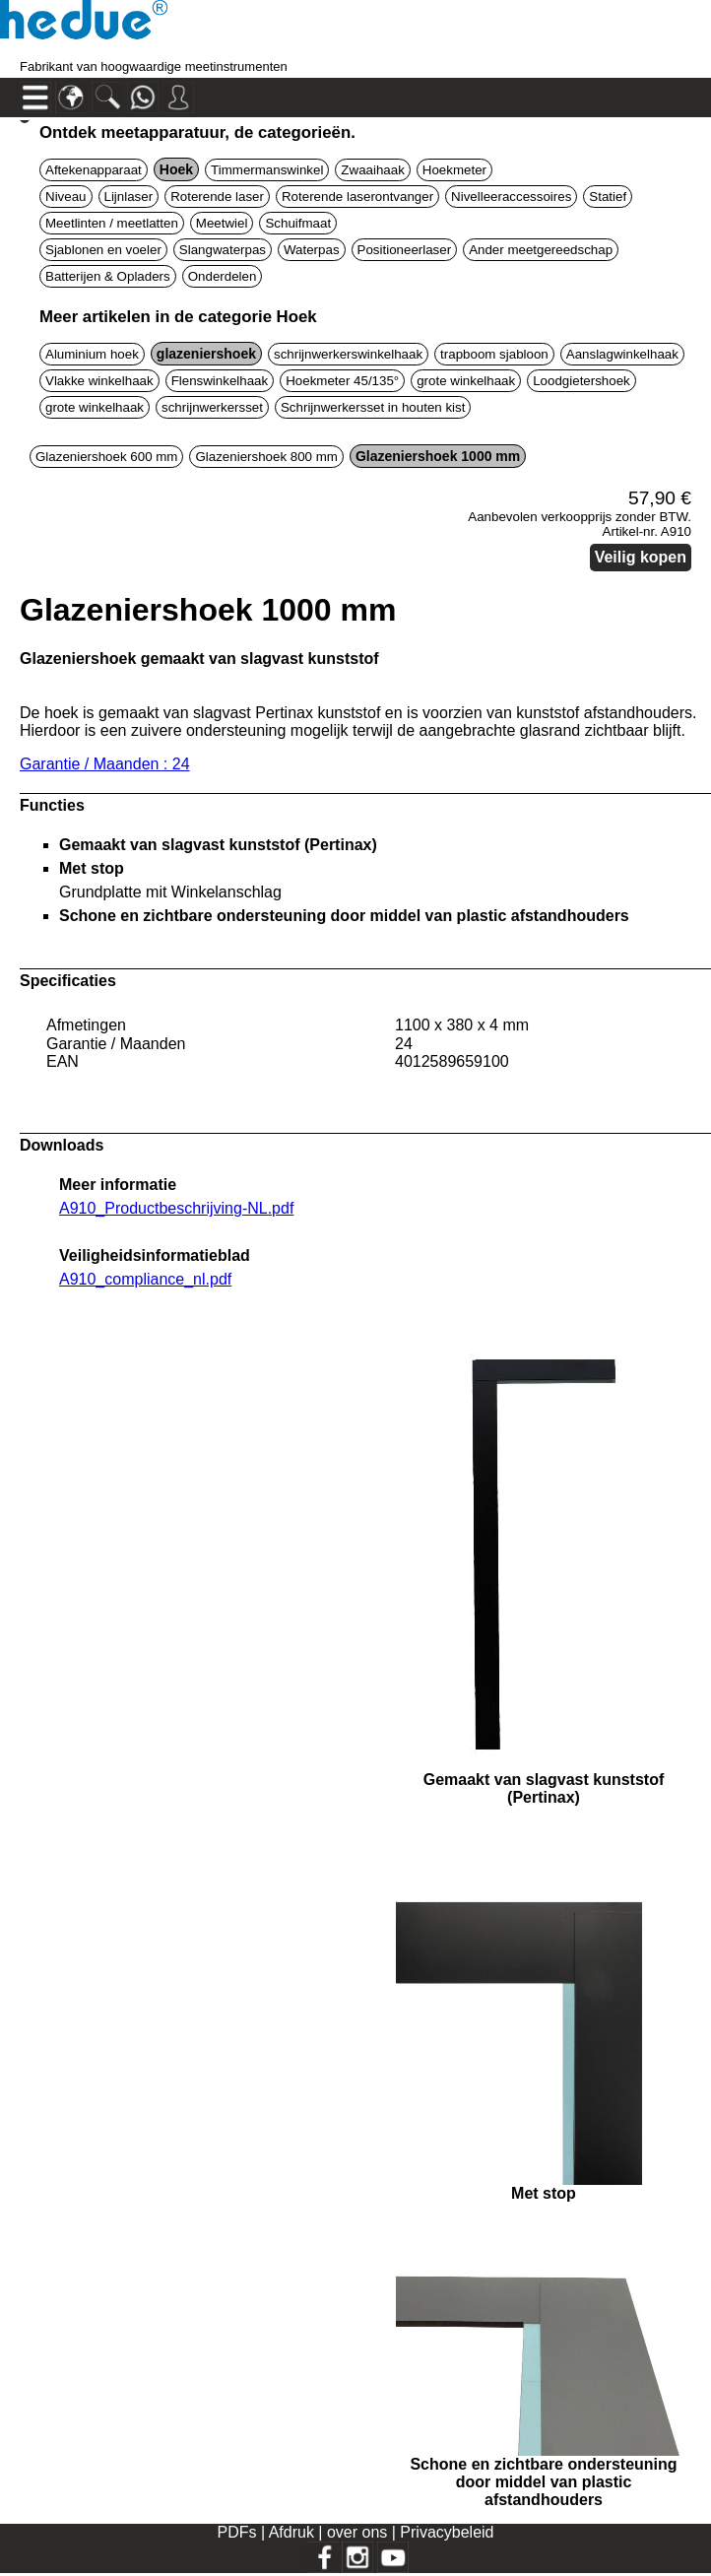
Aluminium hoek (92, 354)
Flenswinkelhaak (220, 380)
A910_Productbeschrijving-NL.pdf (176, 1208)
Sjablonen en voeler (103, 249)
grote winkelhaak (466, 380)
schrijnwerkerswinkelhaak (348, 354)
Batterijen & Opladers (107, 276)
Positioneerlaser (404, 249)
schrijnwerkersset (212, 407)
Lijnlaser (129, 196)
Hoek (176, 169)
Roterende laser (217, 196)
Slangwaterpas (222, 249)
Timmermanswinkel (267, 170)
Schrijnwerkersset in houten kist (373, 407)
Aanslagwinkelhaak (622, 354)
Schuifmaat (298, 223)
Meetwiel (222, 223)
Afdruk (294, 2532)
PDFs (236, 2532)
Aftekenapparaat (93, 170)
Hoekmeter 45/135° (342, 380)
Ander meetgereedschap (541, 249)
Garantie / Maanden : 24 (105, 764)
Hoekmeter (454, 170)
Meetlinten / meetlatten (111, 223)
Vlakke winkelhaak (99, 380)
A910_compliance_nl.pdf (145, 1279)
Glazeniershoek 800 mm (266, 456)
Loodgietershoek (581, 380)
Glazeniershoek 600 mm (106, 456)
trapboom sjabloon (494, 354)
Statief (607, 196)
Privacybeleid (446, 2532)
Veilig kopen (640, 557)
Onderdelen (222, 276)
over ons (359, 2532)
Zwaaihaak (372, 170)
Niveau (66, 196)
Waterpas (312, 249)
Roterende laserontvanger (357, 196)
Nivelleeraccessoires (511, 196)
